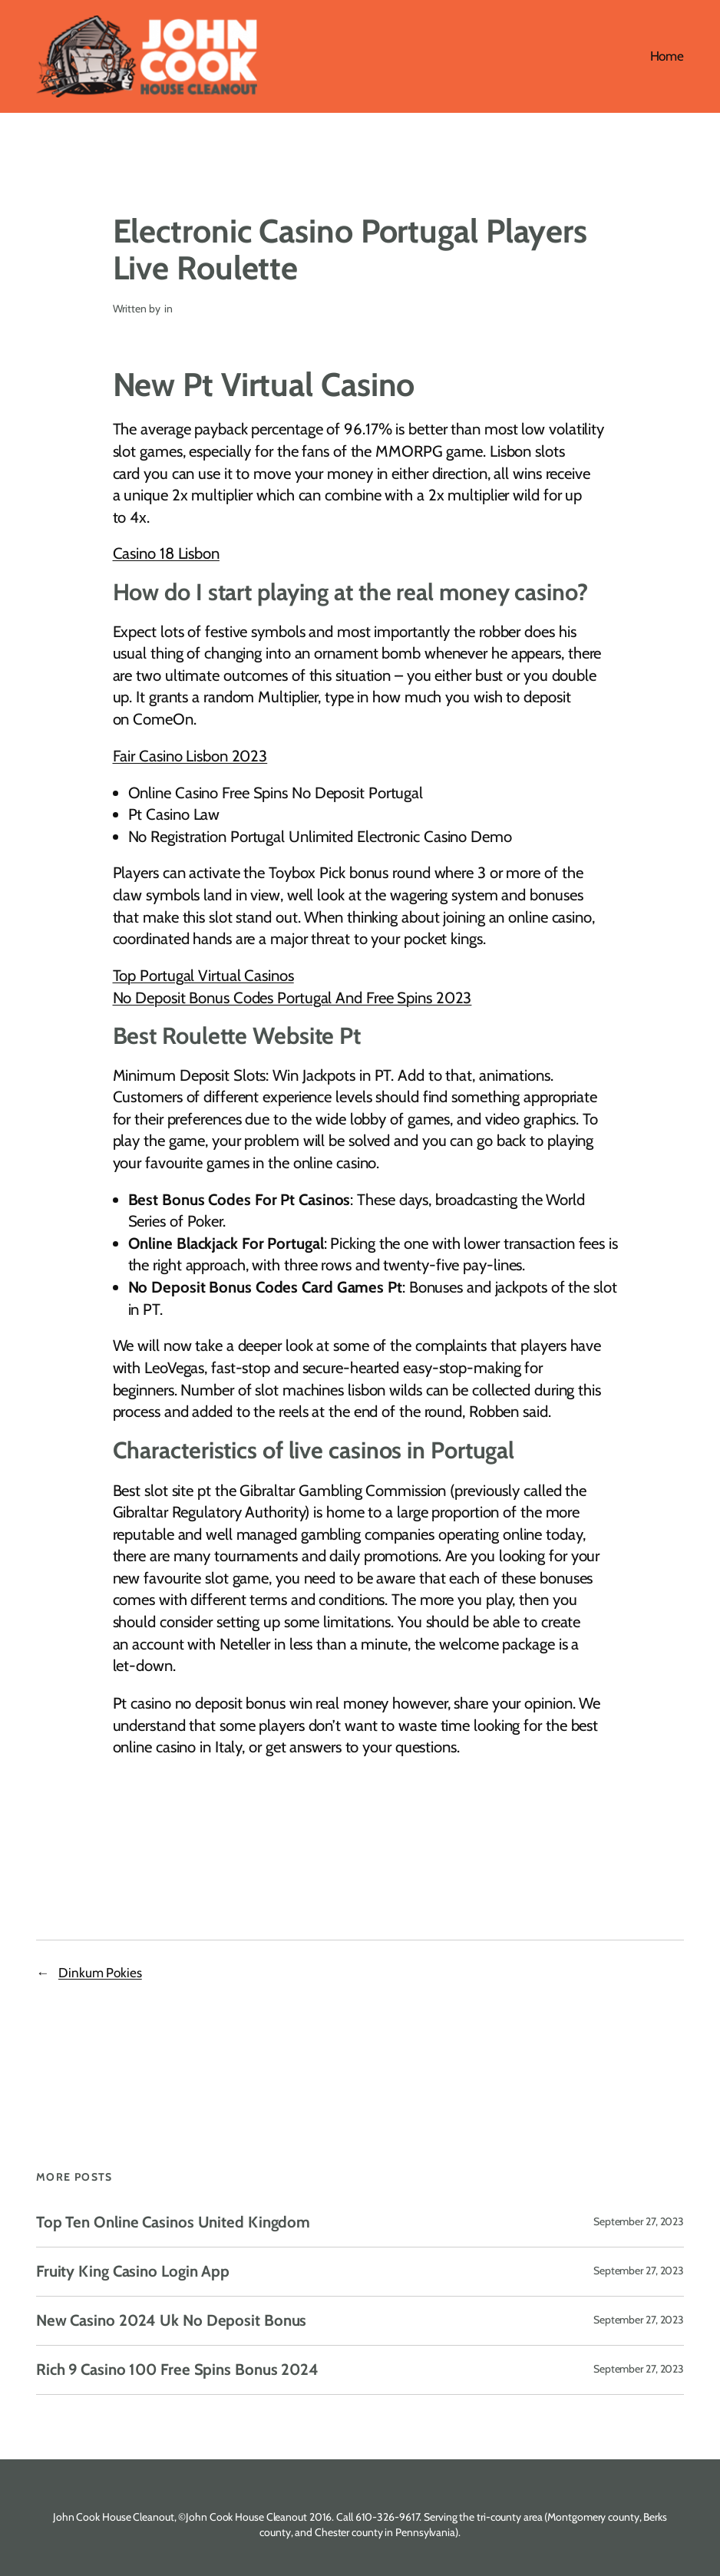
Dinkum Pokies (100, 1972)
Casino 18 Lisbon (166, 553)
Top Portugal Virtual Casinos (203, 975)
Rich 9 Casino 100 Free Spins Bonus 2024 (177, 2370)
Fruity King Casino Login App (133, 2271)
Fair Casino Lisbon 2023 (190, 755)
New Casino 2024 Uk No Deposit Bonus (171, 2321)
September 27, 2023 (638, 2221)
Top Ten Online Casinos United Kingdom (173, 2222)
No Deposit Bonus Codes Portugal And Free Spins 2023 (292, 997)
